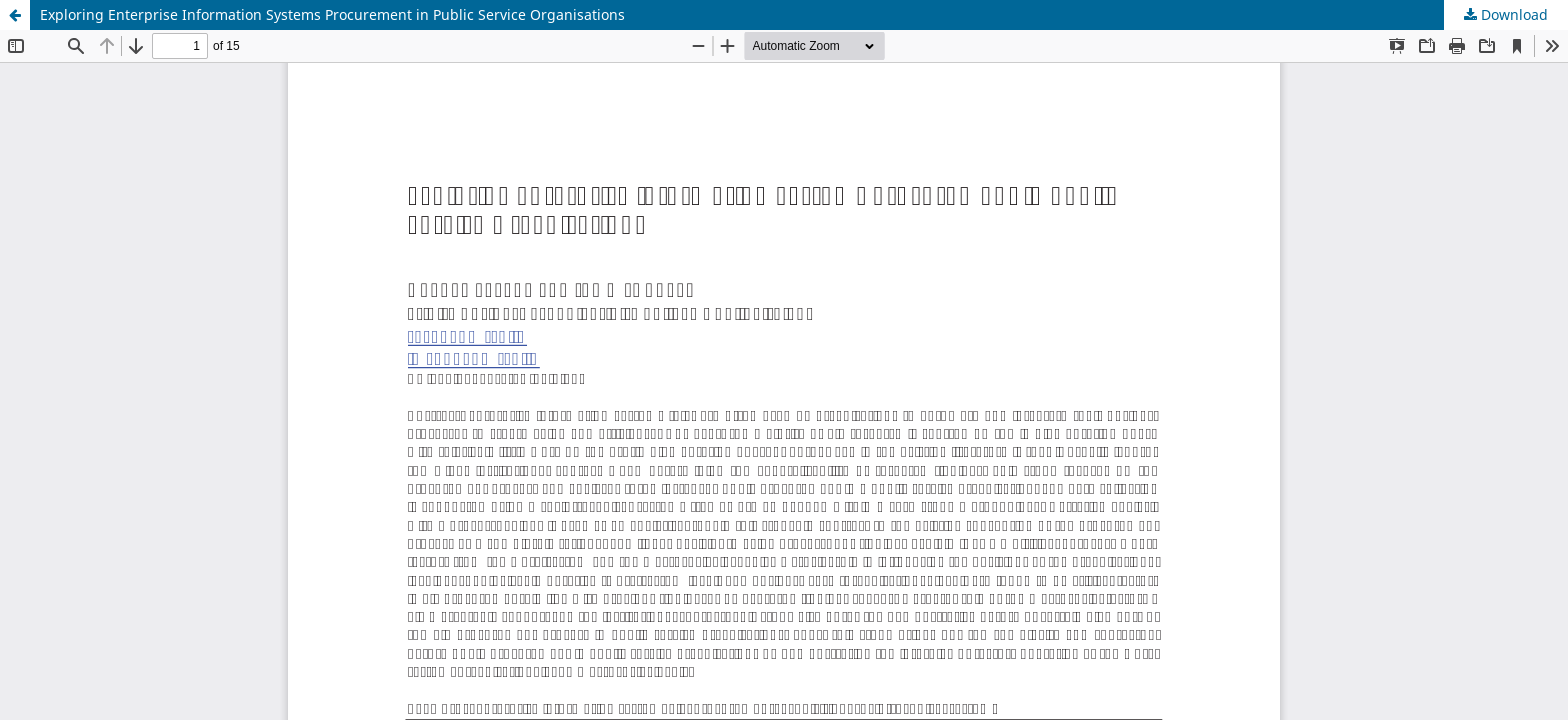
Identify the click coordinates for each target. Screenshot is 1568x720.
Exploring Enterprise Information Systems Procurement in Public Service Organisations (332, 14)
